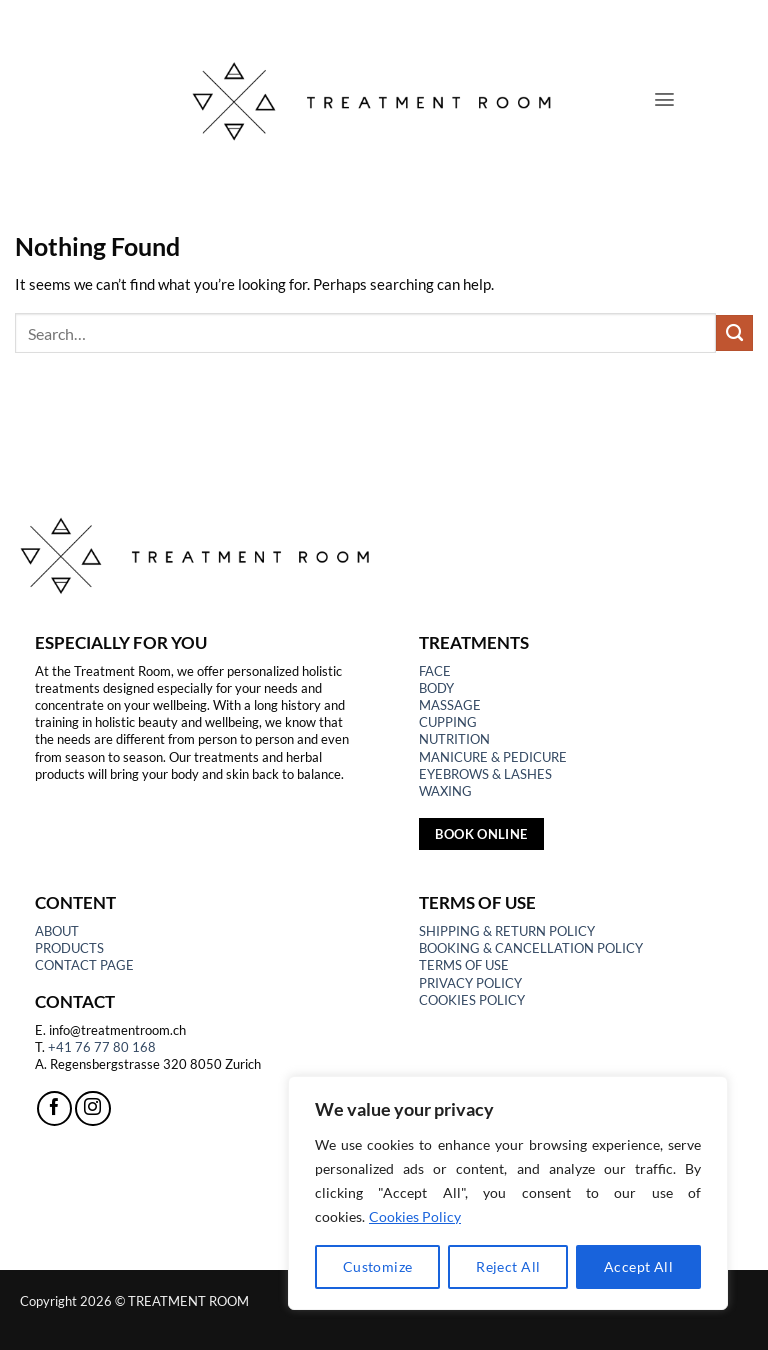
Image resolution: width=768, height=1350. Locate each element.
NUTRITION (454, 739)
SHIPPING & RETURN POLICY (507, 931)
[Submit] (734, 333)
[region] (508, 1193)
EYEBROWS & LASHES (485, 774)
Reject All (508, 1266)
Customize (378, 1266)
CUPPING (448, 722)
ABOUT (57, 931)
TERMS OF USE (464, 965)
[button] (665, 100)
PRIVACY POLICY (470, 983)
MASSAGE (450, 705)
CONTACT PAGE (84, 965)
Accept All (638, 1266)
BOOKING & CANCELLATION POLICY (531, 948)
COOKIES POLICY (472, 1000)
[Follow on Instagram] (92, 1108)
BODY (436, 688)
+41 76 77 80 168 (102, 1047)
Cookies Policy (415, 1216)
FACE (435, 671)
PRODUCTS (69, 948)
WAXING (445, 791)
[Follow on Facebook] (54, 1108)
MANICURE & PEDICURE (493, 757)
